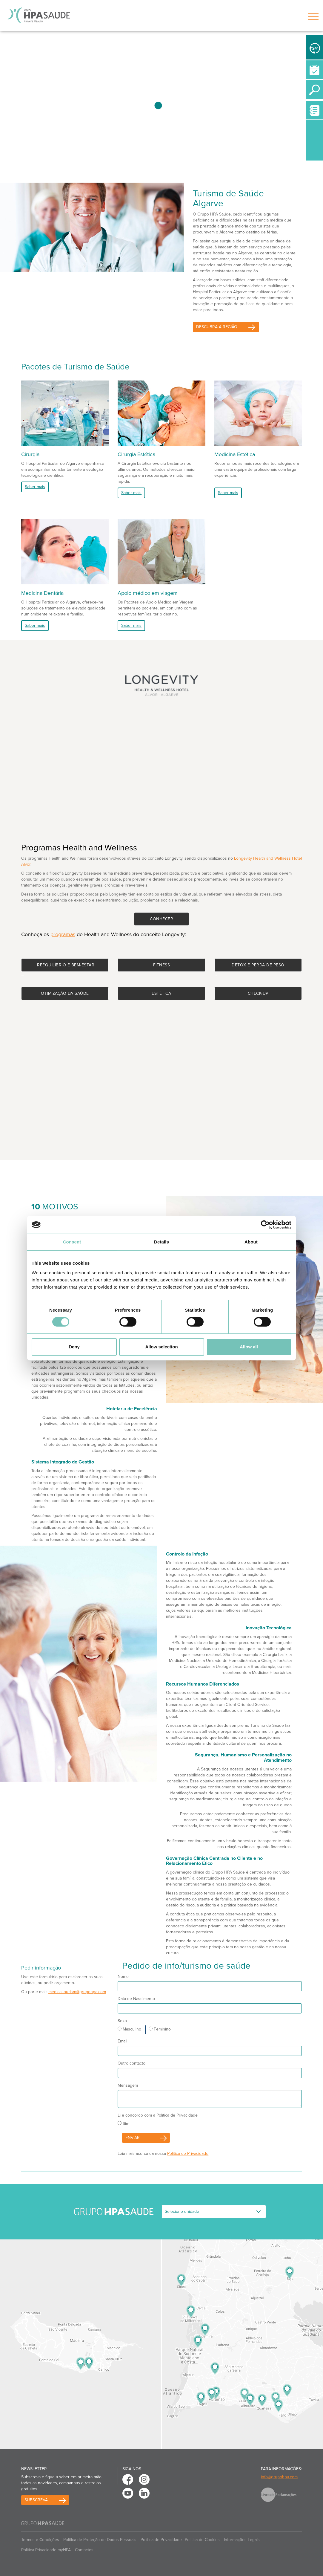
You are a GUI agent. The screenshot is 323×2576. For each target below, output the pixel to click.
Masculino (129, 2029)
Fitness (161, 965)
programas (62, 934)
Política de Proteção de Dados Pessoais (99, 2539)
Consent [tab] (72, 1241)
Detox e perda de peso (258, 965)
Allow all (249, 1346)
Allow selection (161, 1346)
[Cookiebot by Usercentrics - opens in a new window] (265, 1224)
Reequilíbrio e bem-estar (65, 965)
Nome (123, 1976)
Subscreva (36, 2499)
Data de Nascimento (136, 1998)
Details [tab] (161, 1241)
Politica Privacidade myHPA (46, 2549)
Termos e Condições (40, 2539)
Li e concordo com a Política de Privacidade (158, 2115)
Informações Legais (242, 2539)
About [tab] (251, 1241)
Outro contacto (131, 2063)
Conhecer (161, 919)
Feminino (160, 2029)
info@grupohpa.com (279, 2476)
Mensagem (128, 2085)
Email (122, 2041)
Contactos (84, 2549)
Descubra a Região (216, 326)
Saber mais (35, 486)
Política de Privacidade (187, 2153)
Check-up (258, 993)
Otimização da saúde (65, 993)
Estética (161, 993)
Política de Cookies (202, 2539)
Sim (123, 2123)
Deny (74, 1346)
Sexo (122, 2020)
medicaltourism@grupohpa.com (77, 1991)
